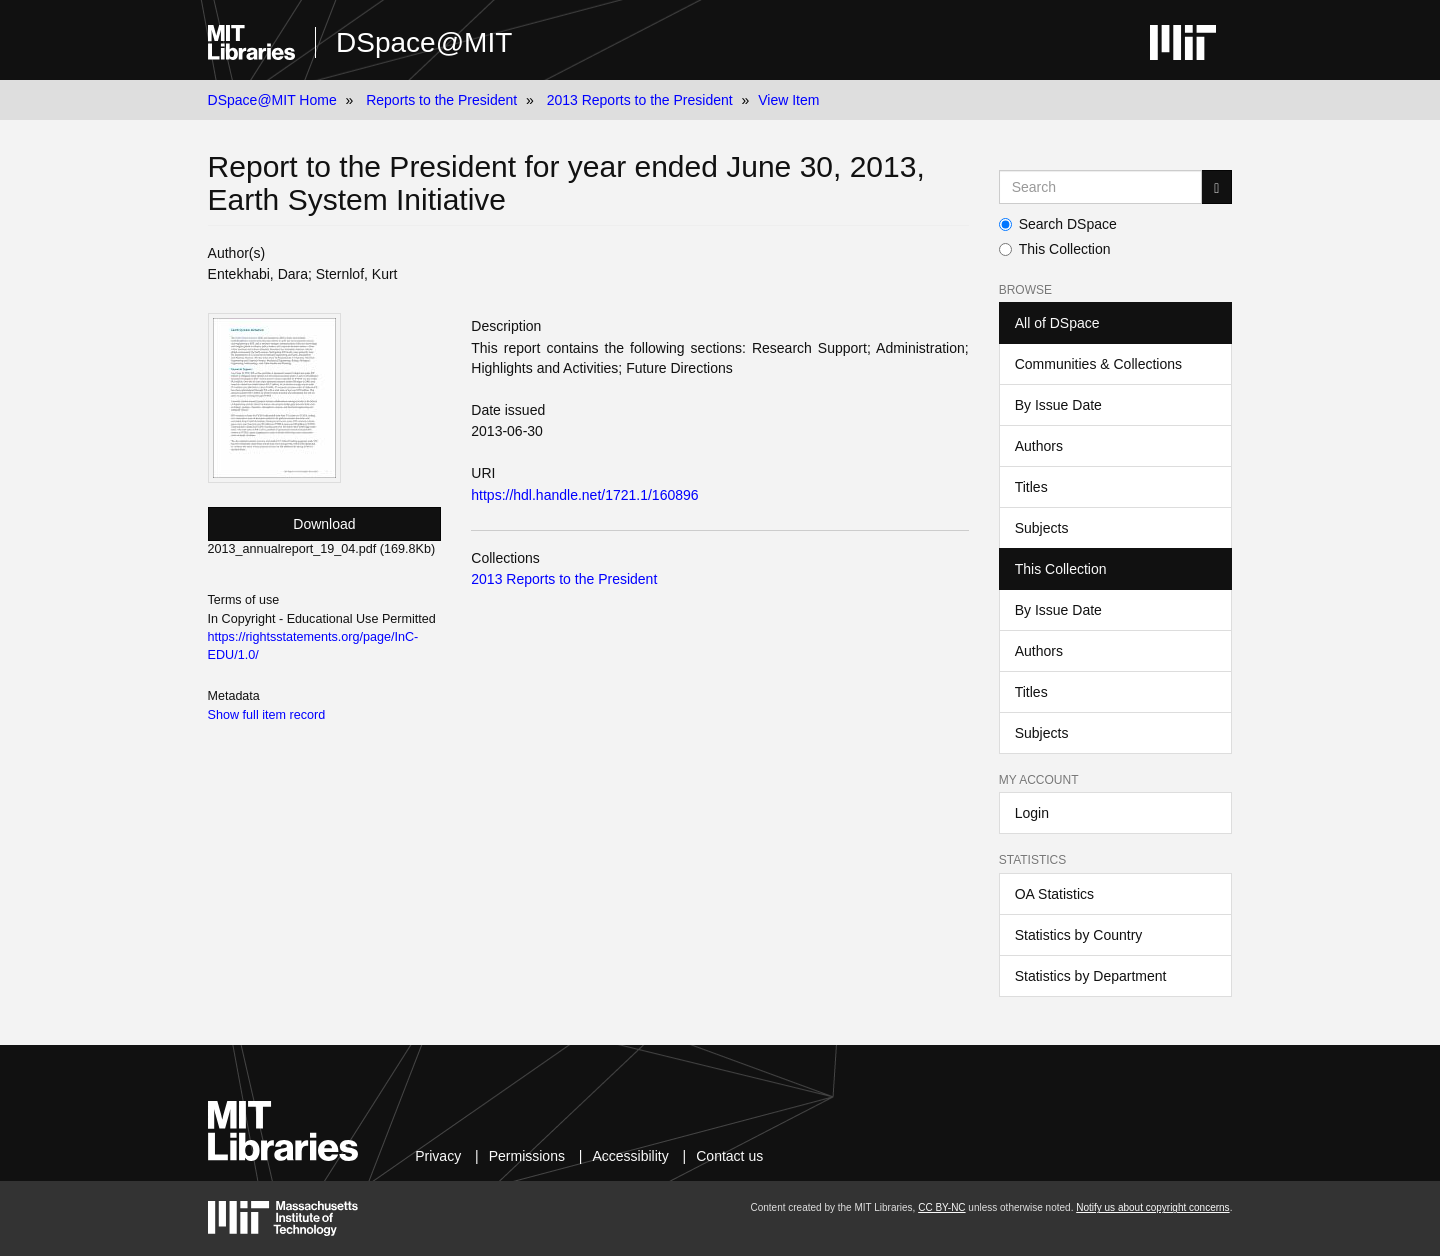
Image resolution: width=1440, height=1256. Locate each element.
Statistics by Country (1079, 935)
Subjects (1042, 528)
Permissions (527, 1156)
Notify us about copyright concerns (1152, 1207)
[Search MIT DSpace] (1101, 187)
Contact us (729, 1156)
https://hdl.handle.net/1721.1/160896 (584, 495)
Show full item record (267, 715)
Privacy (438, 1156)
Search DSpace (1058, 224)
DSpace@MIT (424, 42)
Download (324, 524)
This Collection (1055, 249)
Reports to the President (441, 100)
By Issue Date (1058, 405)
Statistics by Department (1091, 976)
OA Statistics (1054, 894)
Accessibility (630, 1156)
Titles (1031, 487)
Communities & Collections (1098, 364)
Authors (1039, 446)
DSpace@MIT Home (272, 100)
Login (1032, 813)
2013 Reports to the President (640, 100)
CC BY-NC (941, 1207)
